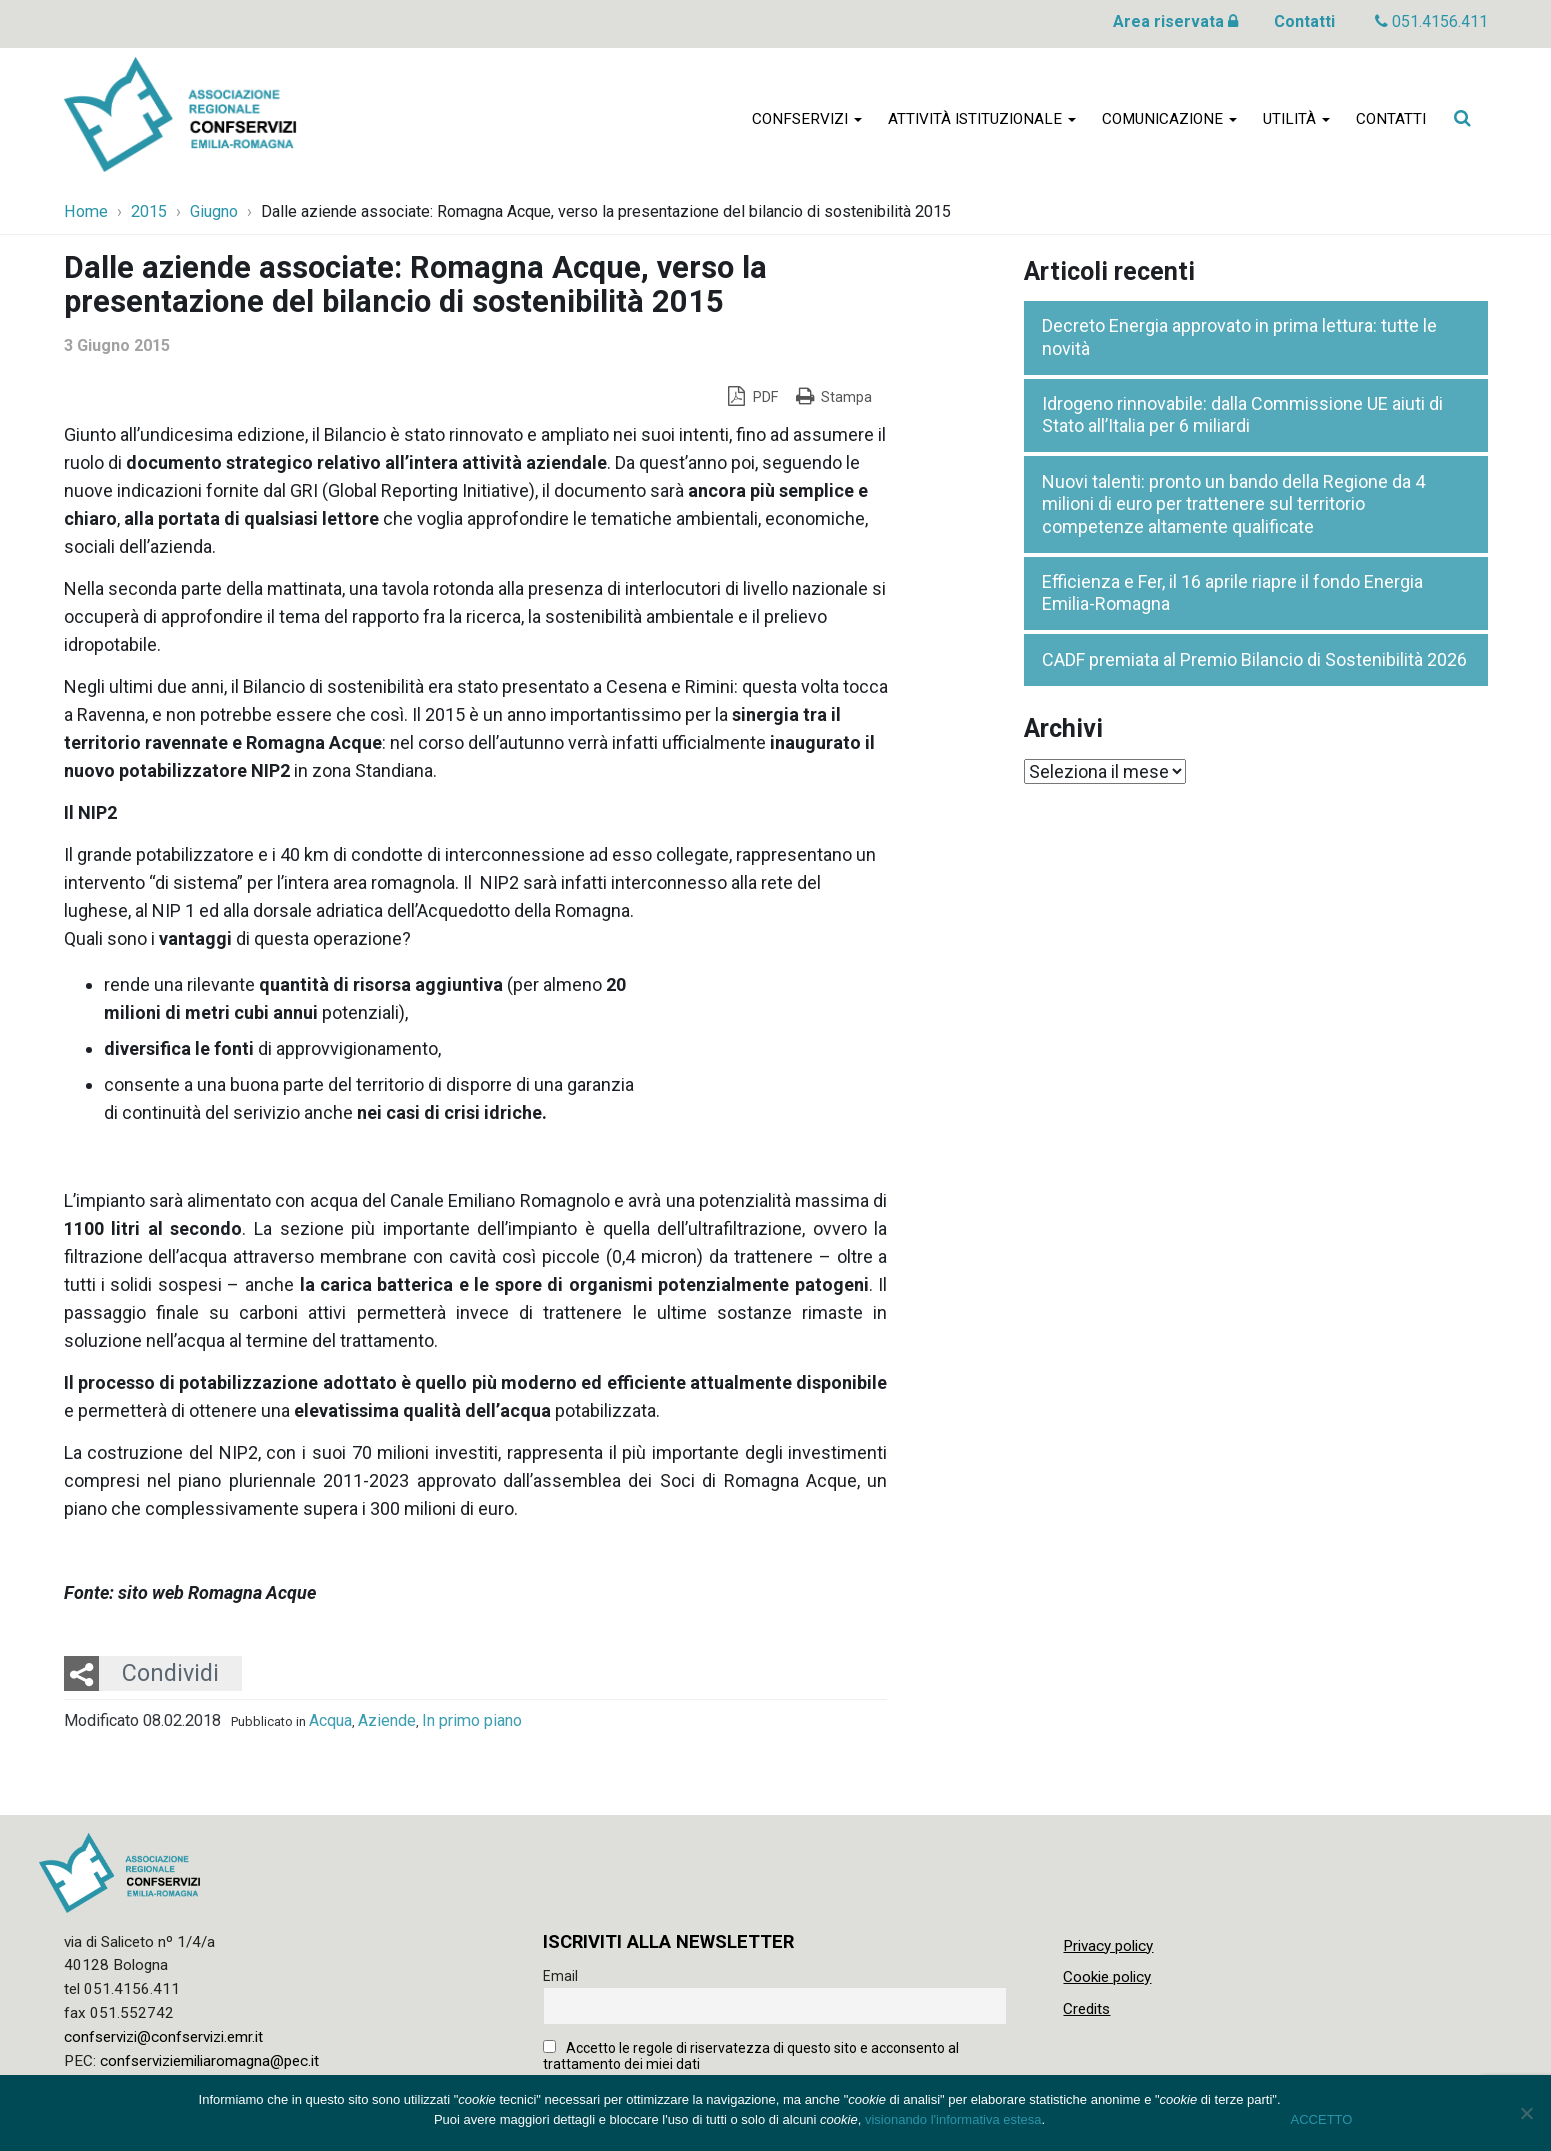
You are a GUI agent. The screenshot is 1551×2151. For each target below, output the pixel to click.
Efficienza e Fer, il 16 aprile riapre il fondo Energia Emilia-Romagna (1232, 593)
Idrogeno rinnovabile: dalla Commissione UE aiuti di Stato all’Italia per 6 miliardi (1242, 415)
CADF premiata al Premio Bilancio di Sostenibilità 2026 (1254, 659)
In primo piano (472, 1720)
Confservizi (807, 122)
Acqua (330, 1720)
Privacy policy (1108, 1946)
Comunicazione (1169, 122)
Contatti (1304, 21)
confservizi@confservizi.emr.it (163, 2037)
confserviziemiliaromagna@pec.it (209, 2061)
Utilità (1296, 122)
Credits (1086, 2009)
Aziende (387, 1720)
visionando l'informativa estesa (953, 2119)
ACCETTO (1322, 2119)
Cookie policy (1107, 1977)
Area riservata (1175, 21)
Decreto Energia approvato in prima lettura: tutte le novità (1239, 337)
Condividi (170, 1673)
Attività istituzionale (982, 122)
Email (560, 1976)
